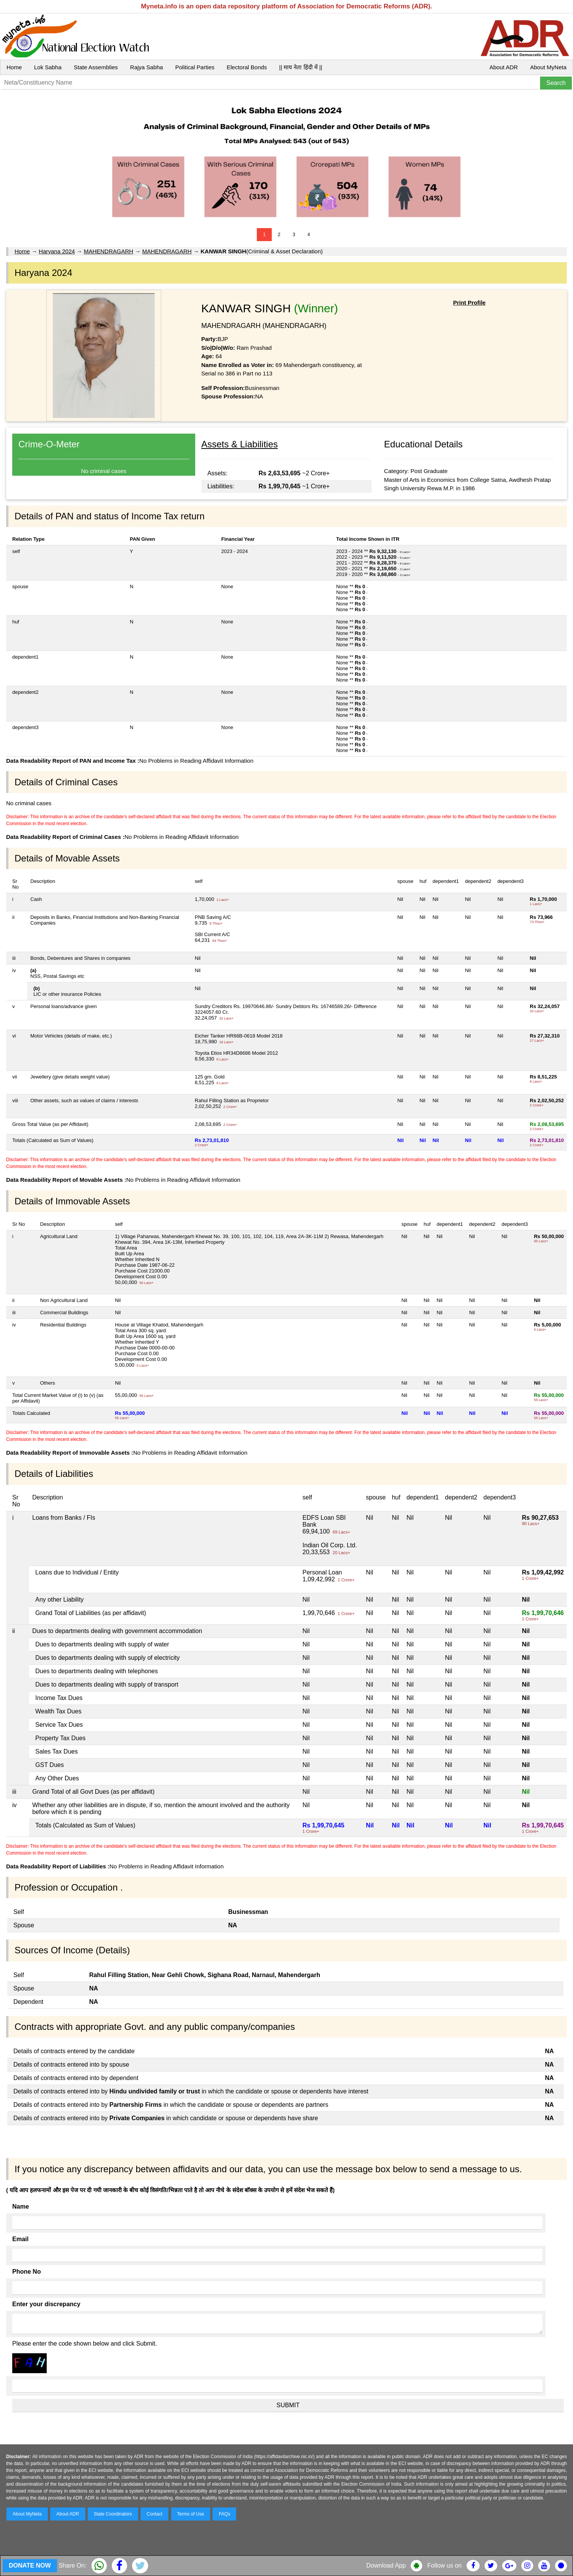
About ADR (504, 67)
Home (14, 67)
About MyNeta (548, 67)
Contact (154, 2514)
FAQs (224, 2514)
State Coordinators (113, 2514)
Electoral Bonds (247, 67)
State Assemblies (96, 67)
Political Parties (195, 67)
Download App (386, 2565)
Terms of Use (190, 2514)
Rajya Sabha (146, 67)
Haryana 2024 (57, 251)
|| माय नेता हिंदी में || (300, 67)
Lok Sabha (48, 67)
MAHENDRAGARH (108, 251)
